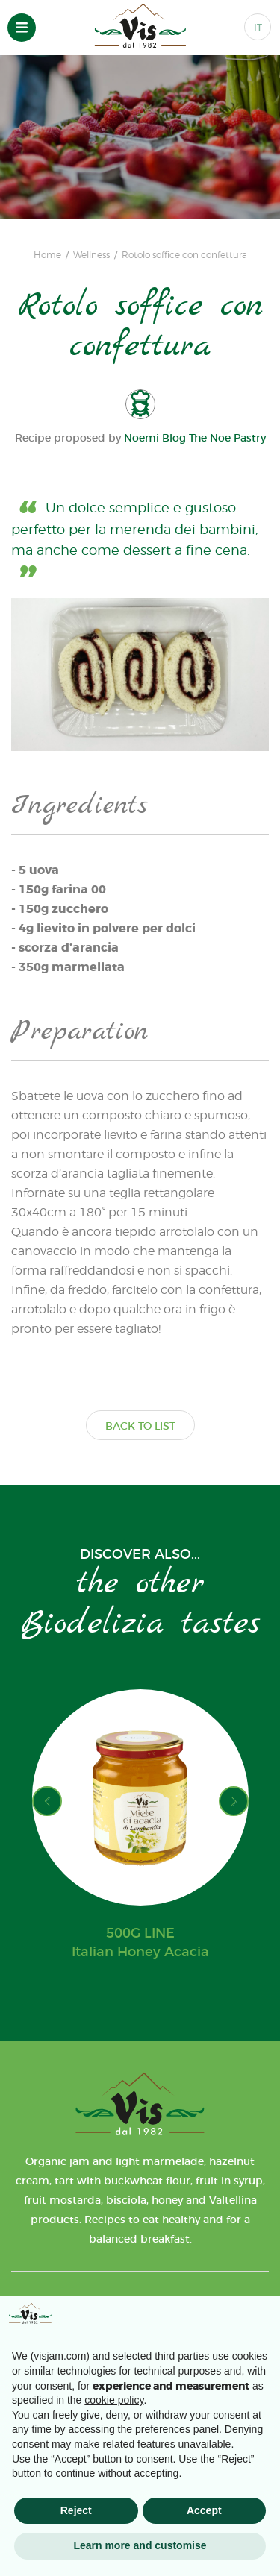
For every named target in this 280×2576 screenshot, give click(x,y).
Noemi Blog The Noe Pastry (195, 437)
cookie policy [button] (113, 2400)
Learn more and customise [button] (139, 2545)
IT (258, 27)
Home (47, 255)
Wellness (91, 255)
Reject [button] (76, 2510)
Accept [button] (204, 2510)
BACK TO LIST (140, 1426)
